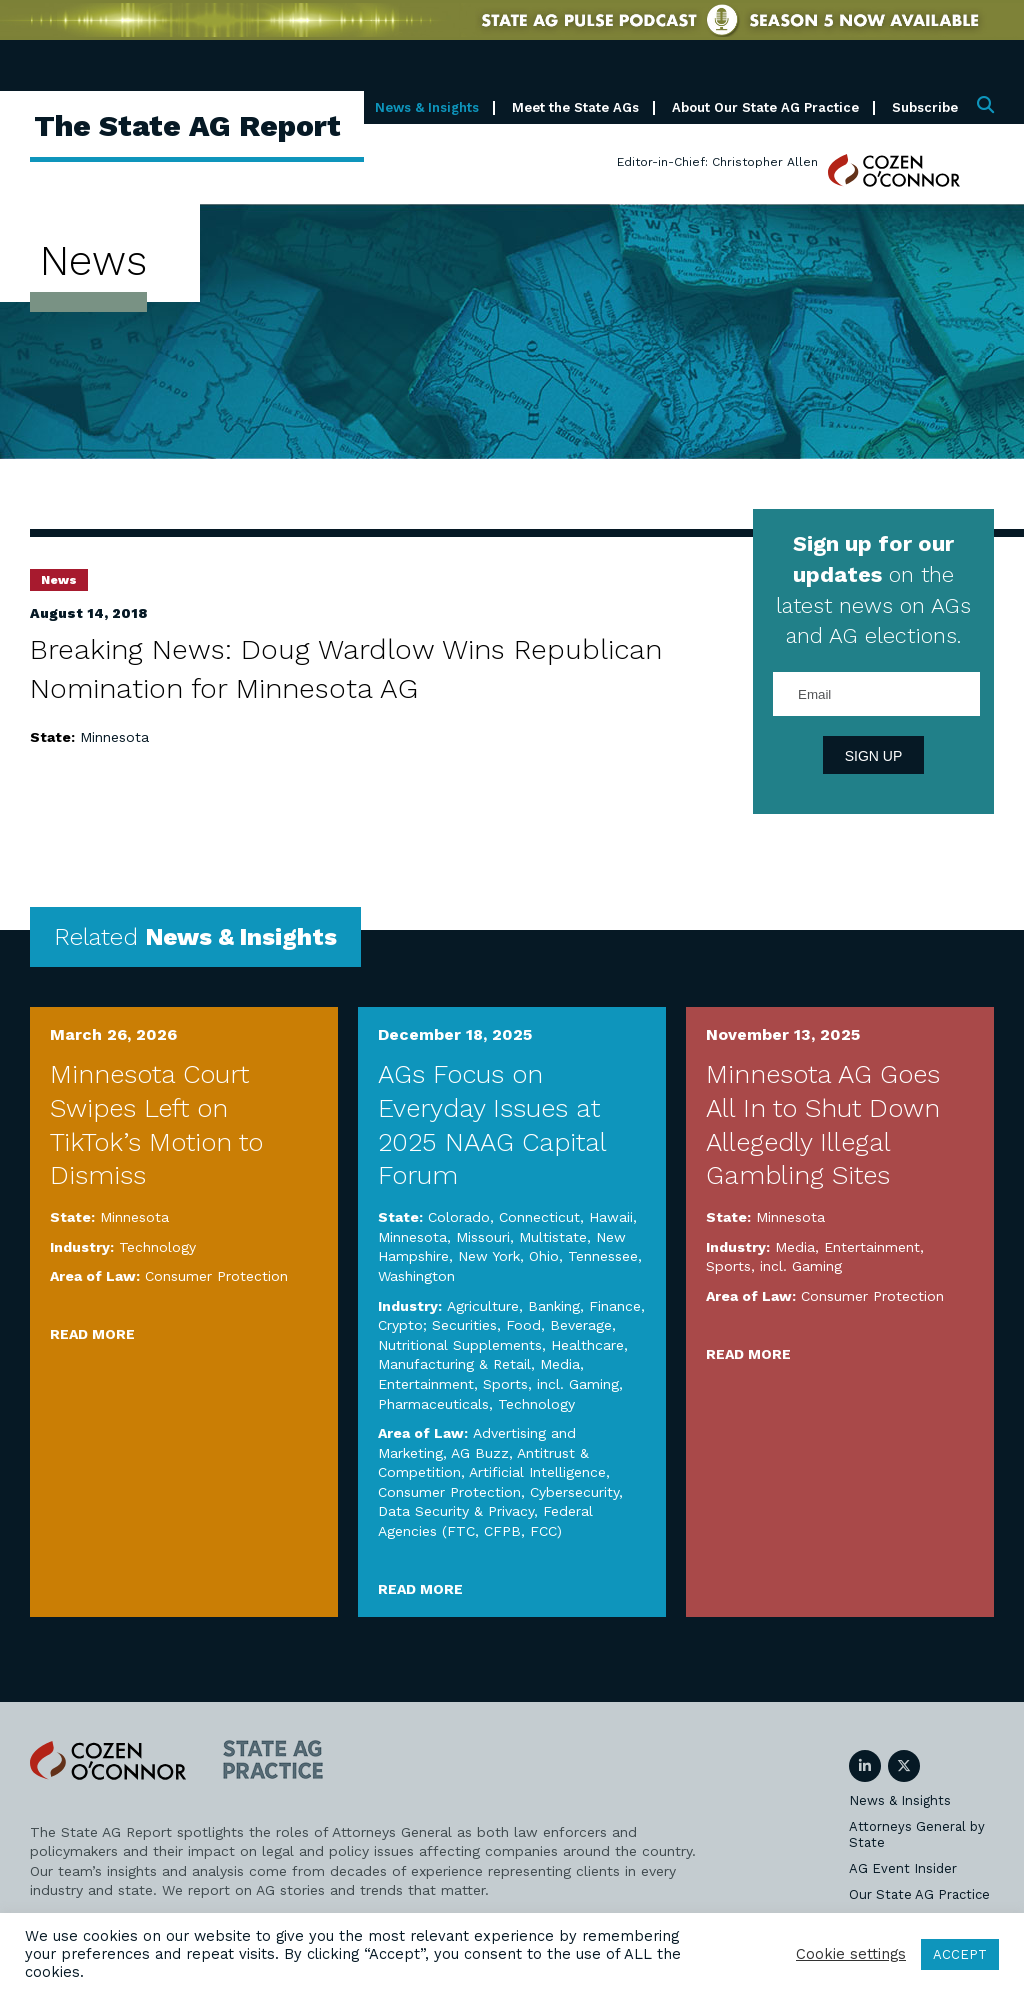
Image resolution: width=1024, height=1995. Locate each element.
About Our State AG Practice (765, 107)
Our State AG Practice (919, 1894)
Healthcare (587, 1345)
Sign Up (874, 756)
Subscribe (925, 107)
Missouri (483, 1237)
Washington (416, 1276)
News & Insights (427, 107)
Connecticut (539, 1217)
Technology (157, 1247)
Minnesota (114, 737)
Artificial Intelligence (537, 1472)
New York (489, 1256)
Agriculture (483, 1306)
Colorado (459, 1217)
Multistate (553, 1237)
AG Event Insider (903, 1868)
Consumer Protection (216, 1276)
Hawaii (611, 1217)
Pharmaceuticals (433, 1404)
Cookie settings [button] (851, 1954)
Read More (92, 1334)
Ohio (544, 1256)
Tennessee (603, 1256)
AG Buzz (480, 1453)
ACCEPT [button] (960, 1954)
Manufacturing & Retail (454, 1364)
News (59, 580)
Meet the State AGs (575, 107)
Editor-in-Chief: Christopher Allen (717, 162)
